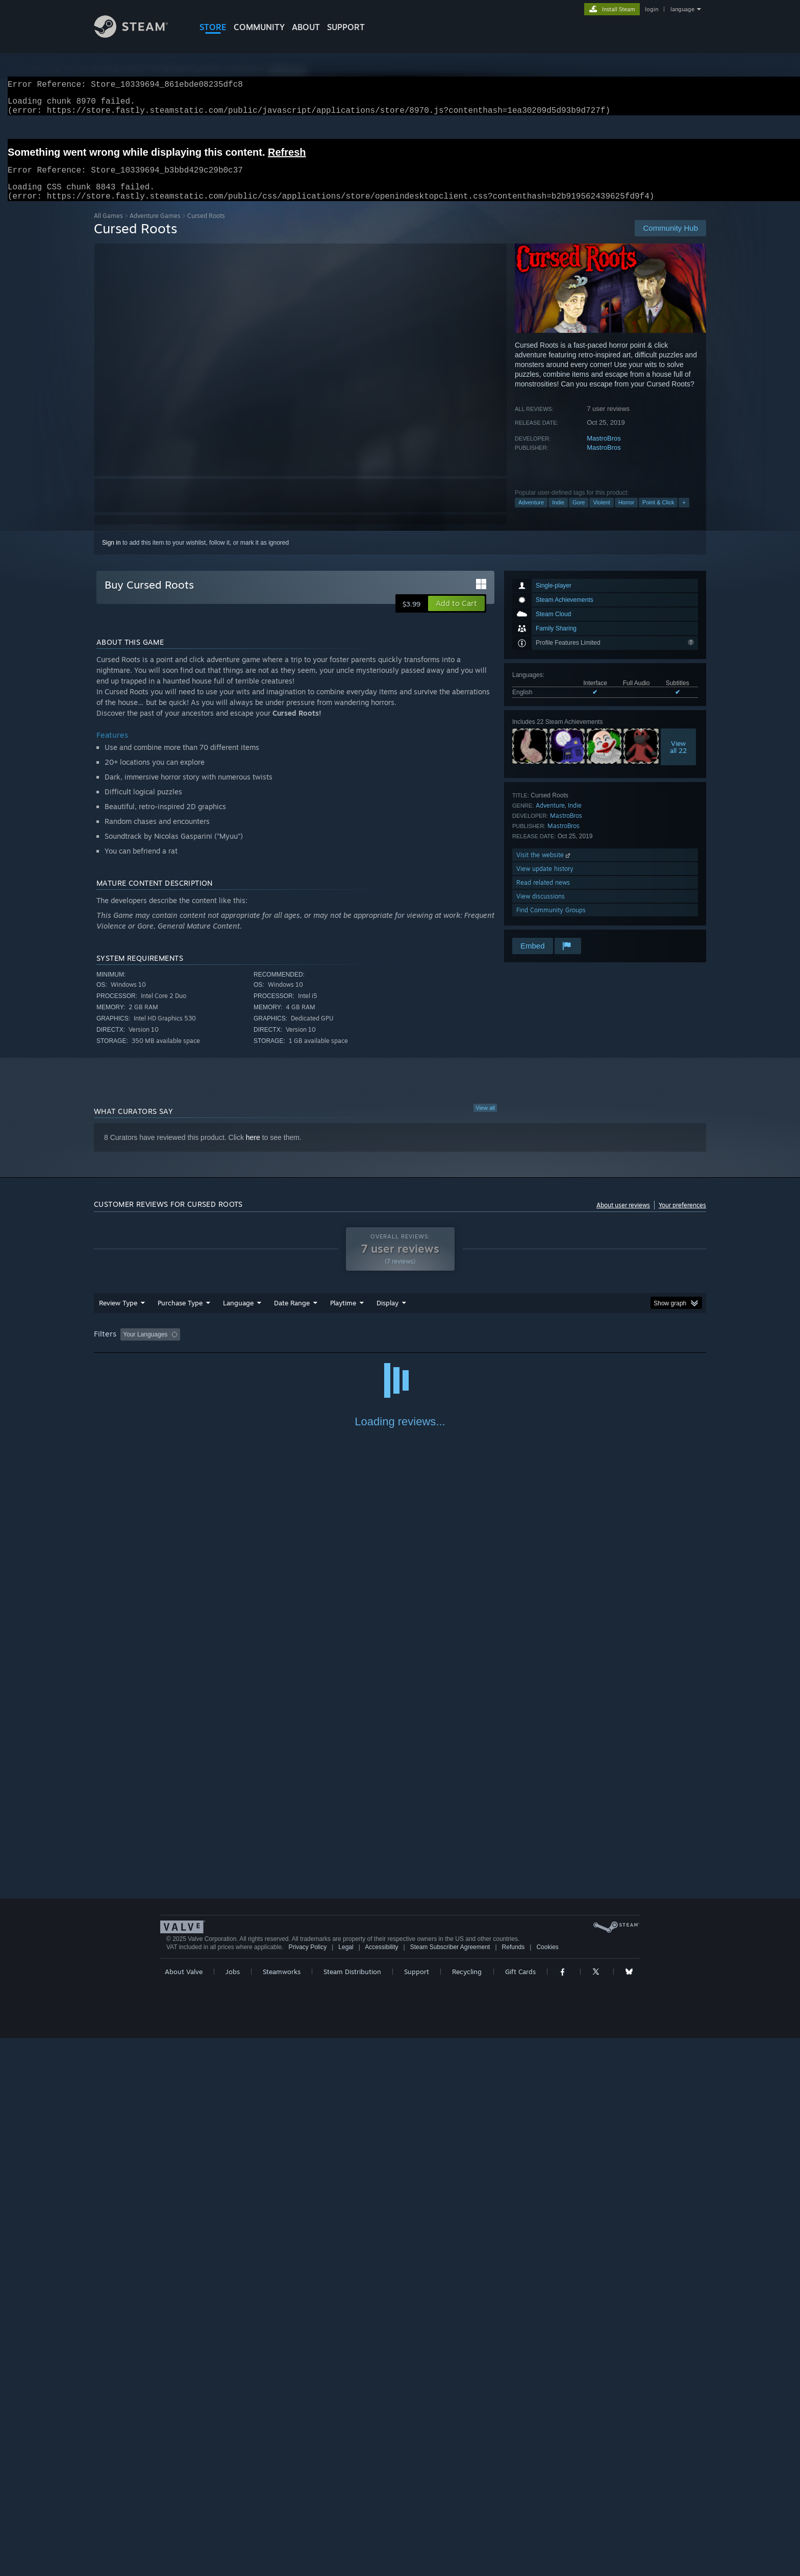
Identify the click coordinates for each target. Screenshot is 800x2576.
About (306, 27)
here (253, 1150)
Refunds (513, 2485)
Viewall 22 (678, 759)
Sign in (111, 554)
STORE (213, 27)
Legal (345, 2485)
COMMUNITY (259, 27)
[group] (400, 1347)
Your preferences (682, 1217)
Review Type (118, 1315)
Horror (626, 515)
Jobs (233, 2510)
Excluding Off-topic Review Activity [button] (248, 1346)
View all (485, 1120)
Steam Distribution (352, 2510)
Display (387, 1315)
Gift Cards (520, 2510)
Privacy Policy (307, 2485)
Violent (601, 515)
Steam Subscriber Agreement (450, 2485)
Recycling (467, 2510)
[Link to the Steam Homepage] (139, 35)
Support (416, 2510)
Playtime (343, 1315)
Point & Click (658, 515)
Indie (558, 515)
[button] (456, 615)
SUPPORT (346, 27)
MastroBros (603, 450)
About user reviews (623, 1217)
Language (238, 1315)
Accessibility (381, 2485)
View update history (544, 881)
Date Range (292, 1315)
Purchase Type (180, 1315)
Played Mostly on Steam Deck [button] (400, 1346)
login (651, 9)
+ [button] (683, 515)
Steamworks (282, 2510)
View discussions (540, 908)
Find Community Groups (551, 922)
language (682, 9)
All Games (108, 228)
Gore (578, 515)
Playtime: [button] (327, 1346)
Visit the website (544, 867)
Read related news (543, 894)
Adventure (531, 515)
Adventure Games (155, 228)
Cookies (547, 2485)
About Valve (184, 2510)
